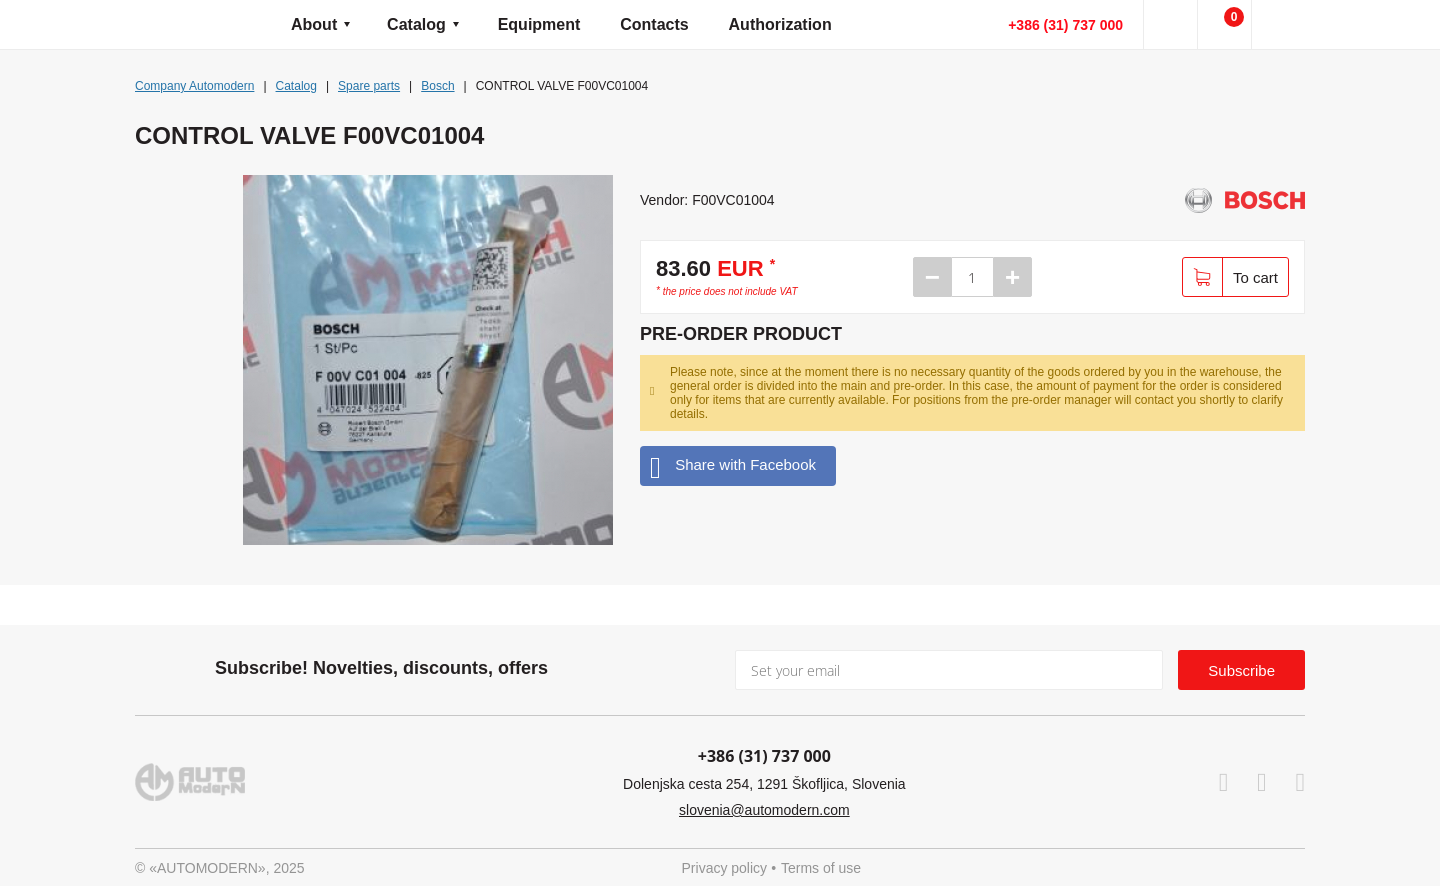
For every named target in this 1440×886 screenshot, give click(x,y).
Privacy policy (725, 868)
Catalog (416, 24)
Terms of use (821, 868)
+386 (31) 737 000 (1065, 25)
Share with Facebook (733, 465)
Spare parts (369, 86)
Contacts (654, 24)
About (314, 24)
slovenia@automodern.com (764, 810)
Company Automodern (194, 86)
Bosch (437, 86)
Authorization (780, 24)
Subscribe (1241, 670)
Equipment (539, 24)
